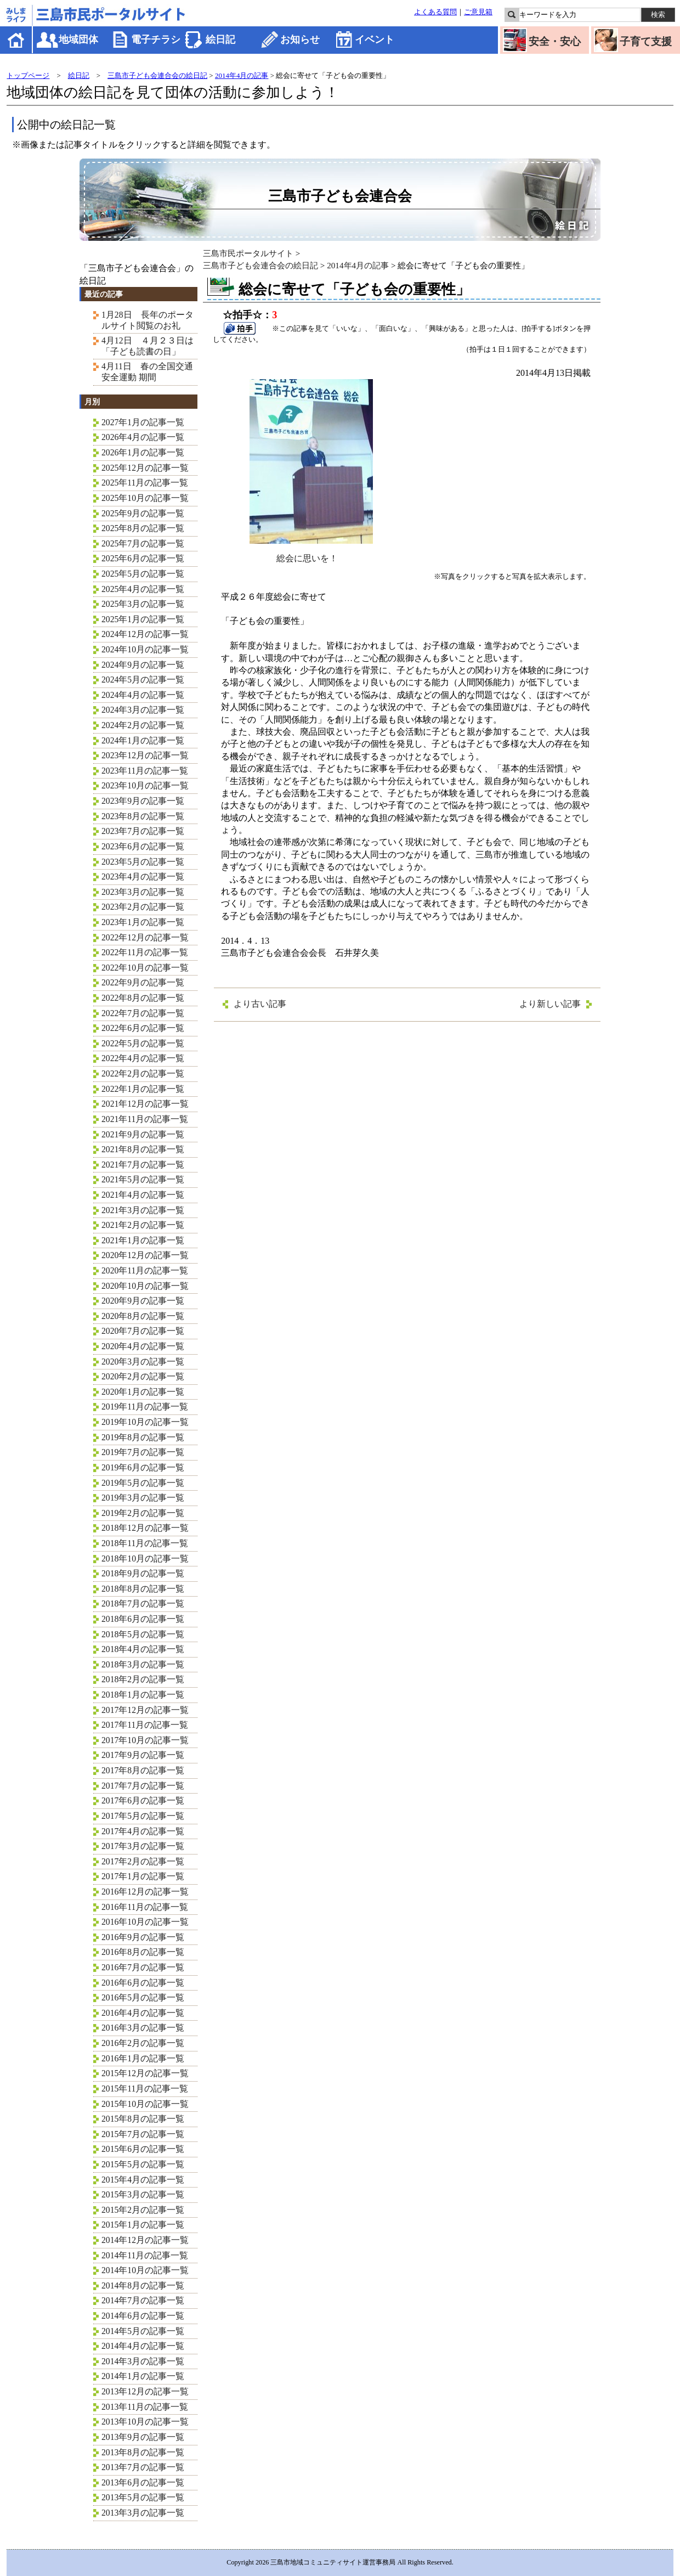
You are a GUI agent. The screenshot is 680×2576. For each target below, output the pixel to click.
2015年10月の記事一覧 (145, 2104)
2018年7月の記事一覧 (142, 1603)
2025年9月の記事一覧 (142, 513)
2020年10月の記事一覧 (145, 1285)
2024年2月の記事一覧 (142, 725)
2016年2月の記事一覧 (142, 2043)
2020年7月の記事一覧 (142, 1330)
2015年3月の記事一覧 (142, 2194)
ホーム (17, 39)
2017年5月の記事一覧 (142, 1815)
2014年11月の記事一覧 (144, 2255)
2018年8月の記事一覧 (142, 1588)
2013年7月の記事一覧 (142, 2467)
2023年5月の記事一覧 (142, 861)
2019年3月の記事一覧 (142, 1497)
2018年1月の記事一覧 (142, 1694)
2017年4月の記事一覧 (142, 1831)
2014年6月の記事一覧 (142, 2315)
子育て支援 (646, 41)
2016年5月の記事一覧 (142, 1997)
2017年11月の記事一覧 (144, 1724)
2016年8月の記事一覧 (142, 1952)
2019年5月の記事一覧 (142, 1482)
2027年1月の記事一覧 (142, 422)
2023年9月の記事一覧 (142, 800)
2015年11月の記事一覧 (144, 2088)
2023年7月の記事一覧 (142, 831)
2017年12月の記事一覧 (145, 1710)
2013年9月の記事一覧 (142, 2437)
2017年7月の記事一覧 (142, 1785)
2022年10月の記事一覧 (145, 967)
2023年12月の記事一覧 (145, 755)
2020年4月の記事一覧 (142, 1346)
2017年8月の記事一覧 (142, 1770)
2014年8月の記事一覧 (142, 2285)
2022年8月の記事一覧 (142, 997)
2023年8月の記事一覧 (142, 816)
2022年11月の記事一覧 (144, 952)
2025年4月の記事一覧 (142, 589)
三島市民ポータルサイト (248, 253)
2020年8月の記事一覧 (142, 1316)
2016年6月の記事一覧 (142, 1982)
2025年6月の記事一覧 (142, 558)
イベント (374, 39)
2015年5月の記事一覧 (142, 2164)
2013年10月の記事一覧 (145, 2421)
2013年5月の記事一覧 (142, 2497)
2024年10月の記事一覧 (145, 649)
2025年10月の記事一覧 (145, 498)
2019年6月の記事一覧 (142, 1467)
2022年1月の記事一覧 (142, 1088)
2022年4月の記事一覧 (142, 1058)
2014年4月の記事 (242, 75)
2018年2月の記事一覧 (142, 1679)
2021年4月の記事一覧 (142, 1194)
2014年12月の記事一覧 (145, 2240)
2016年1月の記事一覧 (142, 2058)
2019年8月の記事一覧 (142, 1437)
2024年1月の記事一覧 (142, 740)
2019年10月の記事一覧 (145, 1422)
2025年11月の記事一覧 (144, 482)
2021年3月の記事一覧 (142, 1210)
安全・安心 (555, 41)
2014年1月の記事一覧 (142, 2376)
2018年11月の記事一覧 (144, 1543)
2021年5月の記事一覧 (142, 1179)
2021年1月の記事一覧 (142, 1240)
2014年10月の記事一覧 (145, 2270)
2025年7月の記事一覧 (142, 543)
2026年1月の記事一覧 (142, 452)
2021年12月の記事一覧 (145, 1103)
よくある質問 (435, 12)
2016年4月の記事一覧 (142, 2012)
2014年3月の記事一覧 (142, 2361)
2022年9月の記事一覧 (142, 982)
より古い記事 (260, 1003)
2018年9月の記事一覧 (142, 1573)
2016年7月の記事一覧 (142, 1967)
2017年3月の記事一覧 (142, 1846)
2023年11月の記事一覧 (144, 770)
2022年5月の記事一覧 (142, 1043)
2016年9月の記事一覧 (142, 1937)
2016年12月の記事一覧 (145, 1891)
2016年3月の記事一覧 (142, 2027)
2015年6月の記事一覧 (142, 2149)
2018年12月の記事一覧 (145, 1527)
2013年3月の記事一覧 (142, 2512)
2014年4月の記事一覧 (142, 2345)
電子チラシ (155, 39)
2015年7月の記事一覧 (142, 2134)
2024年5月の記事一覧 (142, 679)
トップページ (28, 75)
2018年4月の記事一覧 (142, 1649)
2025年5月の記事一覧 (142, 573)
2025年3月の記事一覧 (142, 603)
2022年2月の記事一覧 (142, 1073)
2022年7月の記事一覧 (142, 1013)
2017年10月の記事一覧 (145, 1740)
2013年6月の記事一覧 (142, 2482)
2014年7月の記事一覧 (142, 2300)
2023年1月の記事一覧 (142, 922)
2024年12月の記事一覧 (145, 634)
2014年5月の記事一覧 (142, 2331)
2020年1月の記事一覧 (142, 1391)
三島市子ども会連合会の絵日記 (157, 75)
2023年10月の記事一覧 (145, 785)
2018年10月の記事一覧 (145, 1558)
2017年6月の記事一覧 (142, 1800)
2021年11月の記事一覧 (144, 1119)
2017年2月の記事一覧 (142, 1861)
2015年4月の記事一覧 (142, 2179)
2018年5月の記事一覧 (142, 1634)
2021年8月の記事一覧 (142, 1149)
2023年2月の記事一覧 (142, 906)
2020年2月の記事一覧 (142, 1376)
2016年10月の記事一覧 (145, 1921)
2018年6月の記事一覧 (142, 1619)
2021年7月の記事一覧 (142, 1164)
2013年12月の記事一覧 (145, 2391)
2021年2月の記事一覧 (142, 1225)
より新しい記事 (550, 1003)
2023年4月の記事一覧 (142, 876)
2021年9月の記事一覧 (142, 1134)
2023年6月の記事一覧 (142, 846)
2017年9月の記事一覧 (142, 1755)
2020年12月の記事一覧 (145, 1255)
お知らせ (300, 39)
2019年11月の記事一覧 (144, 1406)
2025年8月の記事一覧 (142, 528)
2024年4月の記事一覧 (142, 695)
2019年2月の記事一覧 (142, 1513)
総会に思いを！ (311, 554)
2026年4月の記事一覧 (142, 437)
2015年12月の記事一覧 (145, 2073)
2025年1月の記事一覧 (142, 619)
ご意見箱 (478, 12)
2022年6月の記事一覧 (142, 1028)
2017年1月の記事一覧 (142, 1876)
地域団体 (78, 39)
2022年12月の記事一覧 (145, 937)
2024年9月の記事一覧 (142, 664)
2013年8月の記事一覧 (142, 2452)
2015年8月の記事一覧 (142, 2118)
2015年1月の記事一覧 (142, 2224)
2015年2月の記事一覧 (142, 2209)
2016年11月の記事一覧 (144, 1907)
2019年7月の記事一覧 (142, 1452)
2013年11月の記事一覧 (144, 2406)
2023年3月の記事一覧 (142, 892)
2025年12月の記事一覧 (145, 467)
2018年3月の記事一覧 (142, 1664)
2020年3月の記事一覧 (142, 1361)
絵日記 (220, 39)
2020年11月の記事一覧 (144, 1270)
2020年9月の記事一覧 (142, 1300)
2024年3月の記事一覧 (142, 709)
